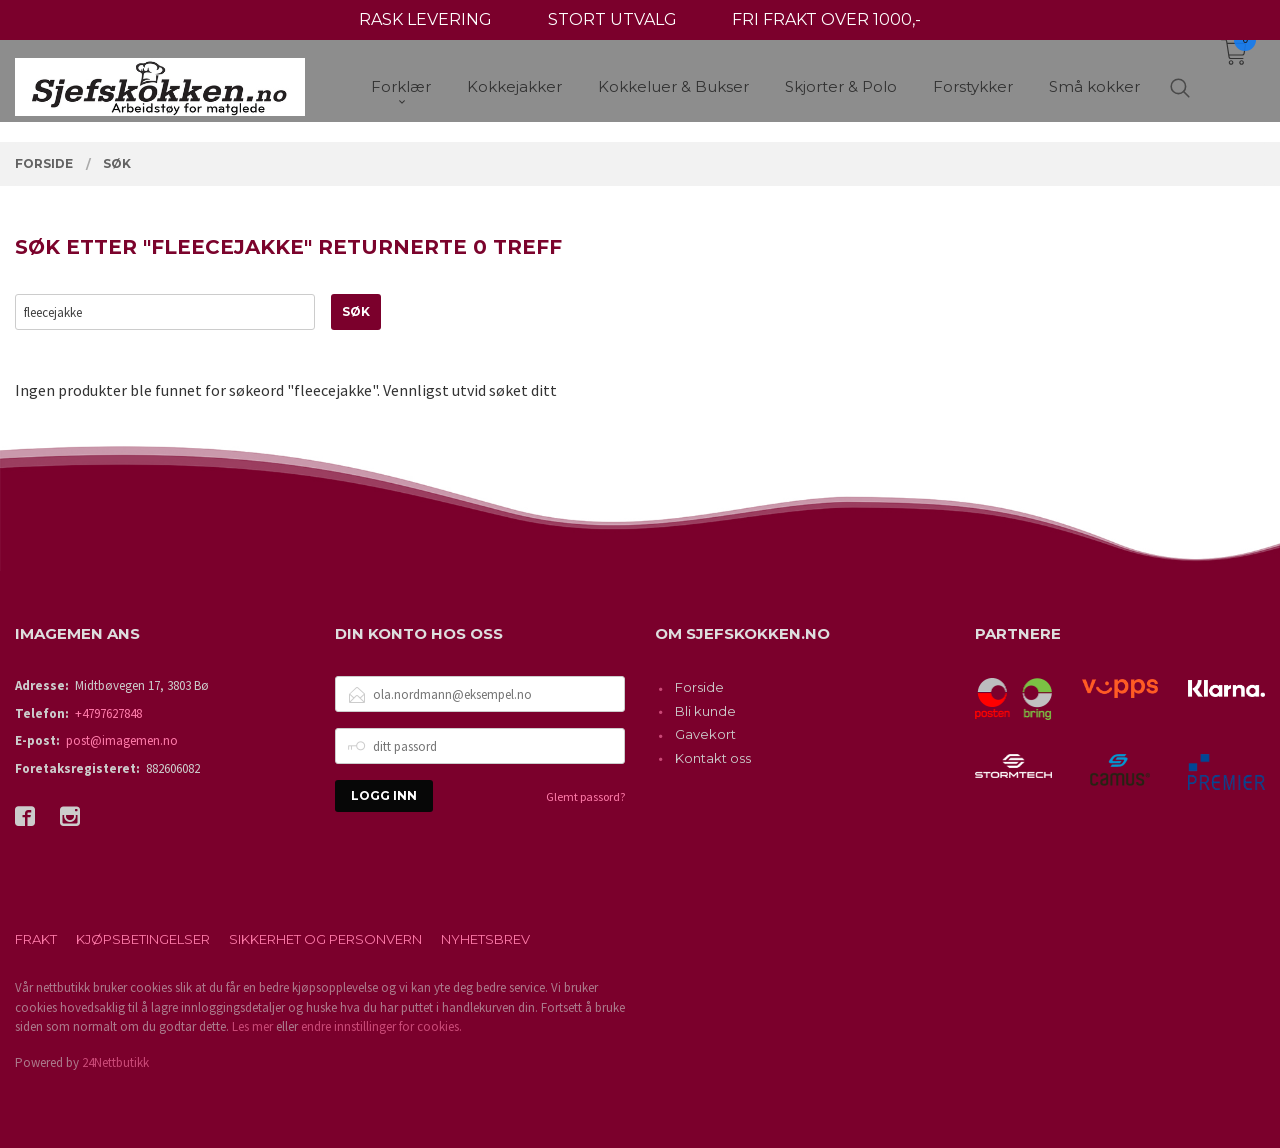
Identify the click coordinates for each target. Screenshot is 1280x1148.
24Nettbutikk (115, 1062)
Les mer (252, 1026)
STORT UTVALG (612, 19)
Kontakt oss (713, 758)
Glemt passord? (585, 796)
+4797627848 (108, 713)
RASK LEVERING (425, 19)
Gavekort (705, 734)
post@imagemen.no (122, 740)
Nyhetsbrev (485, 939)
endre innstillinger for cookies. (381, 1026)
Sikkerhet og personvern (325, 939)
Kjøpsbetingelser (143, 939)
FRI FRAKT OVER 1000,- (826, 19)
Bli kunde (705, 711)
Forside (699, 687)
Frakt (36, 939)
